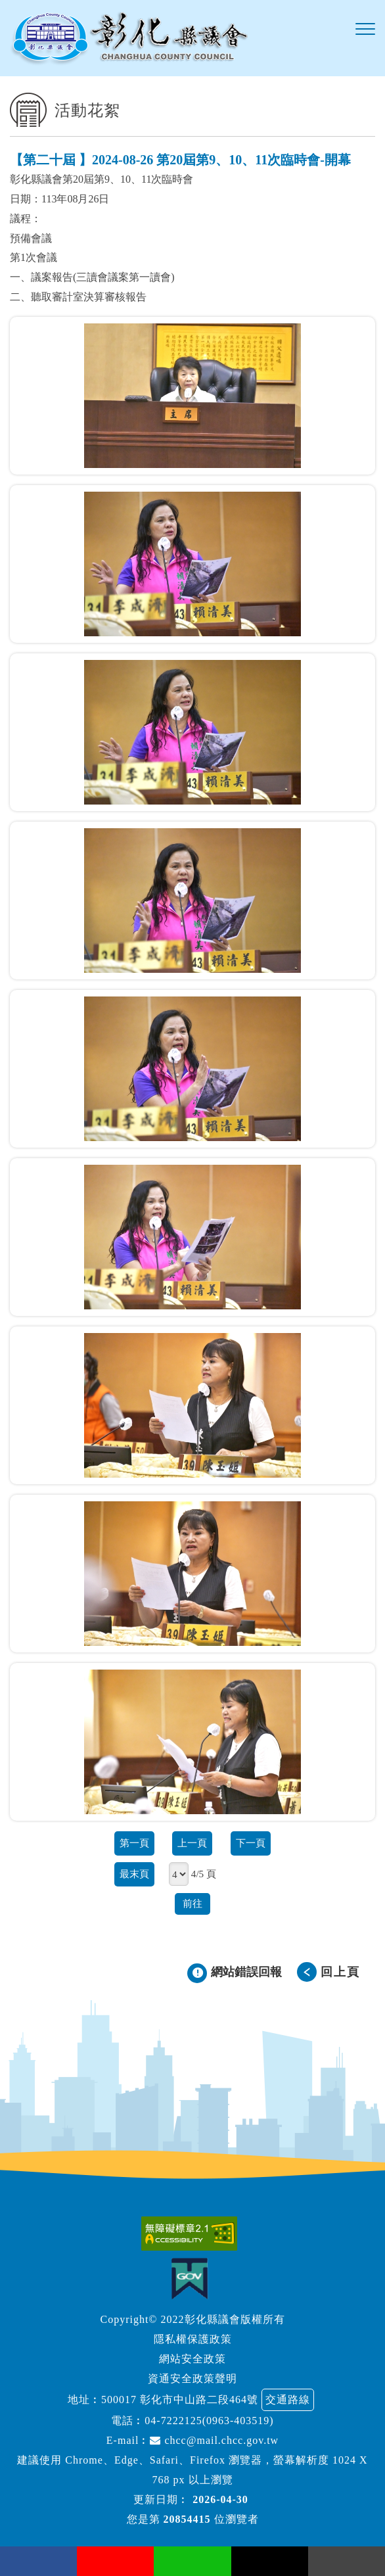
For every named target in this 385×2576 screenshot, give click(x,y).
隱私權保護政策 (193, 2339)
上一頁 (192, 1842)
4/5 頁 (203, 1873)
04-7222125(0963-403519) (209, 2420)
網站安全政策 (192, 2358)
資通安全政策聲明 (192, 2378)
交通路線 (287, 2399)
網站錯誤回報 (246, 1972)
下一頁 (250, 1842)
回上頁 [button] (340, 1972)
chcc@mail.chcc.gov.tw (214, 2440)
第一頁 (134, 1842)
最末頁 (134, 1873)
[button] (365, 29)
